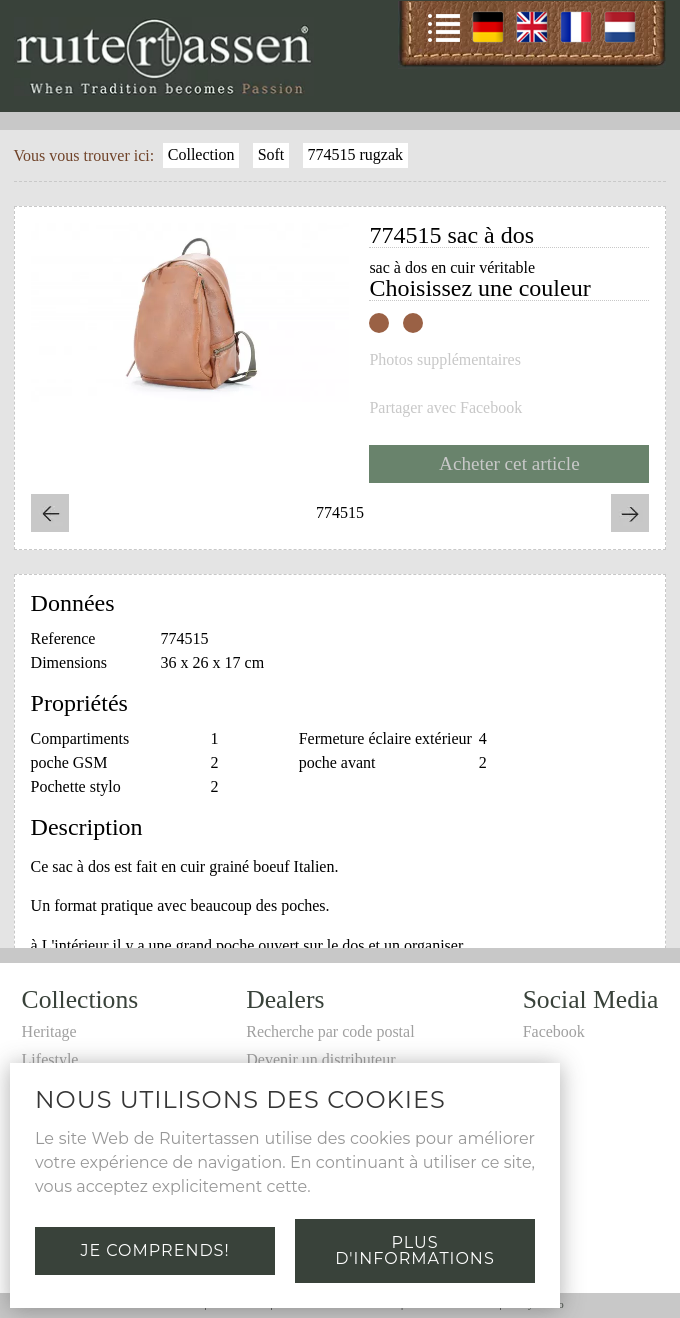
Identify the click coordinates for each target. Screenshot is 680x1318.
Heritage (49, 1031)
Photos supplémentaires (445, 360)
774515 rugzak (355, 154)
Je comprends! (154, 1250)
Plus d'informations (414, 1250)
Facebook (554, 1031)
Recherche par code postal (330, 1031)
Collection (201, 154)
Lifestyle (50, 1059)
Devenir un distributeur (320, 1059)
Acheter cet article (509, 463)
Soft (271, 154)
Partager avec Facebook (445, 408)
